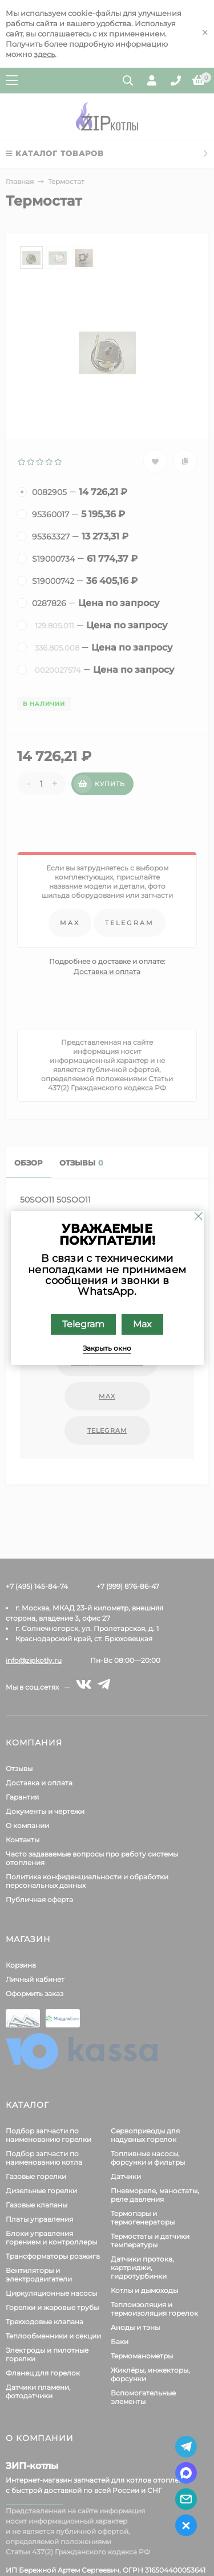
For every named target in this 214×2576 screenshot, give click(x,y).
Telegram (83, 1323)
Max (142, 1323)
